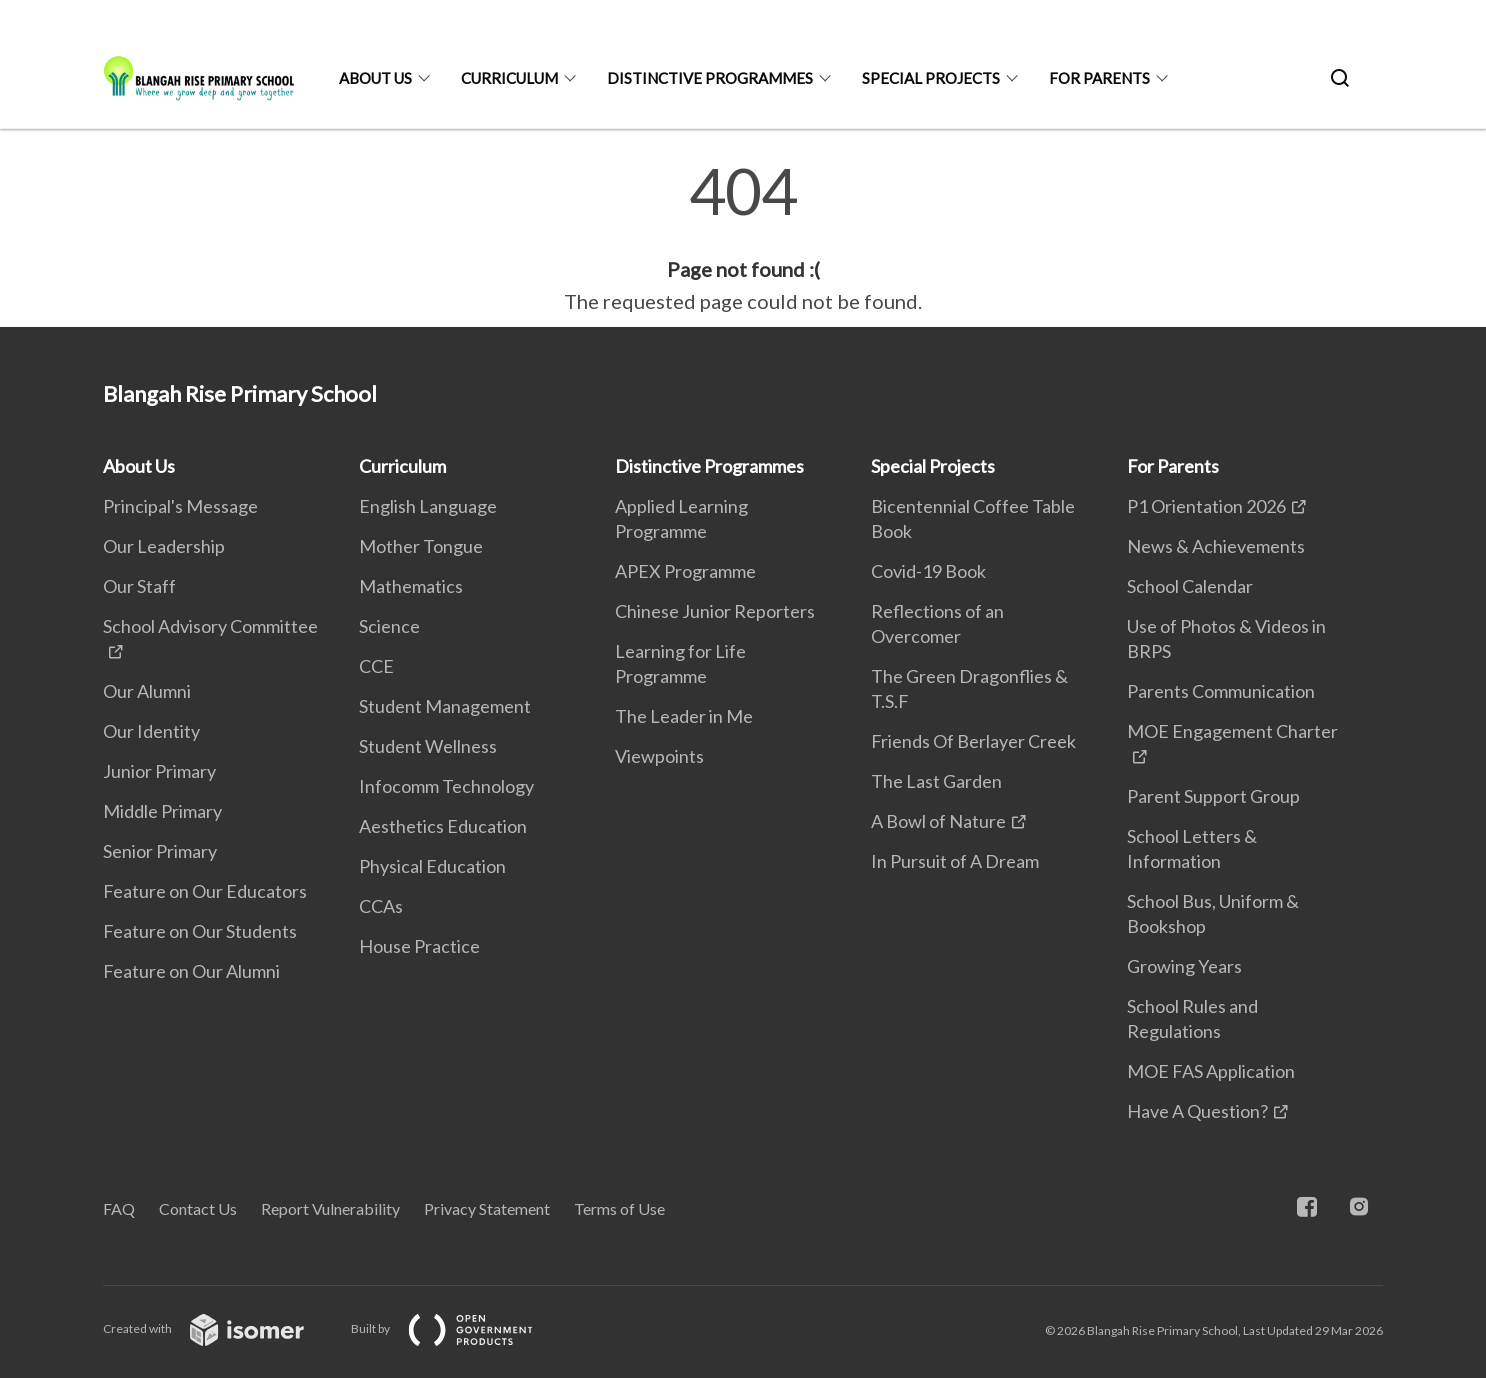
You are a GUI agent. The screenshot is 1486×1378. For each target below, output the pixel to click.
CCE (376, 666)
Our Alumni (147, 691)
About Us (375, 78)
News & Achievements (1216, 546)
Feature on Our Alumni (191, 971)
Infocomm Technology (446, 786)
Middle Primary (162, 811)
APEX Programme (685, 571)
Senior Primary (160, 851)
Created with (219, 1328)
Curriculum (509, 78)
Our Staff (139, 586)
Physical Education (432, 866)
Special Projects (931, 78)
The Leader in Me (684, 716)
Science (389, 626)
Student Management (445, 706)
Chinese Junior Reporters (715, 611)
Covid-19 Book (928, 571)
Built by (458, 1328)
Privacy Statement (487, 1208)
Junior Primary (159, 771)
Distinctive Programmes (710, 78)
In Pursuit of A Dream (955, 861)
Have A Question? (1197, 1111)
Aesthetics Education (443, 826)
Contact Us (198, 1208)
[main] (743, 238)
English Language (428, 506)
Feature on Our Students (200, 931)
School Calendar (1190, 586)
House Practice (419, 946)
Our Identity (151, 731)
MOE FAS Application (1211, 1071)
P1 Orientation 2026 (1206, 506)
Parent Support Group (1213, 796)
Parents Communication (1221, 691)
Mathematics (411, 586)
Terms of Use (619, 1208)
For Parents (1099, 78)
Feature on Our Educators (205, 891)
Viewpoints (659, 756)
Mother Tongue (421, 546)
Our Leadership (164, 546)
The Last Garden (936, 781)
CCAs (381, 906)
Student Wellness (428, 746)
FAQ (119, 1208)
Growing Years (1184, 966)
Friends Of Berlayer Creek (973, 741)
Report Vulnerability (330, 1208)
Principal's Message (180, 506)
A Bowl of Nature (938, 821)
